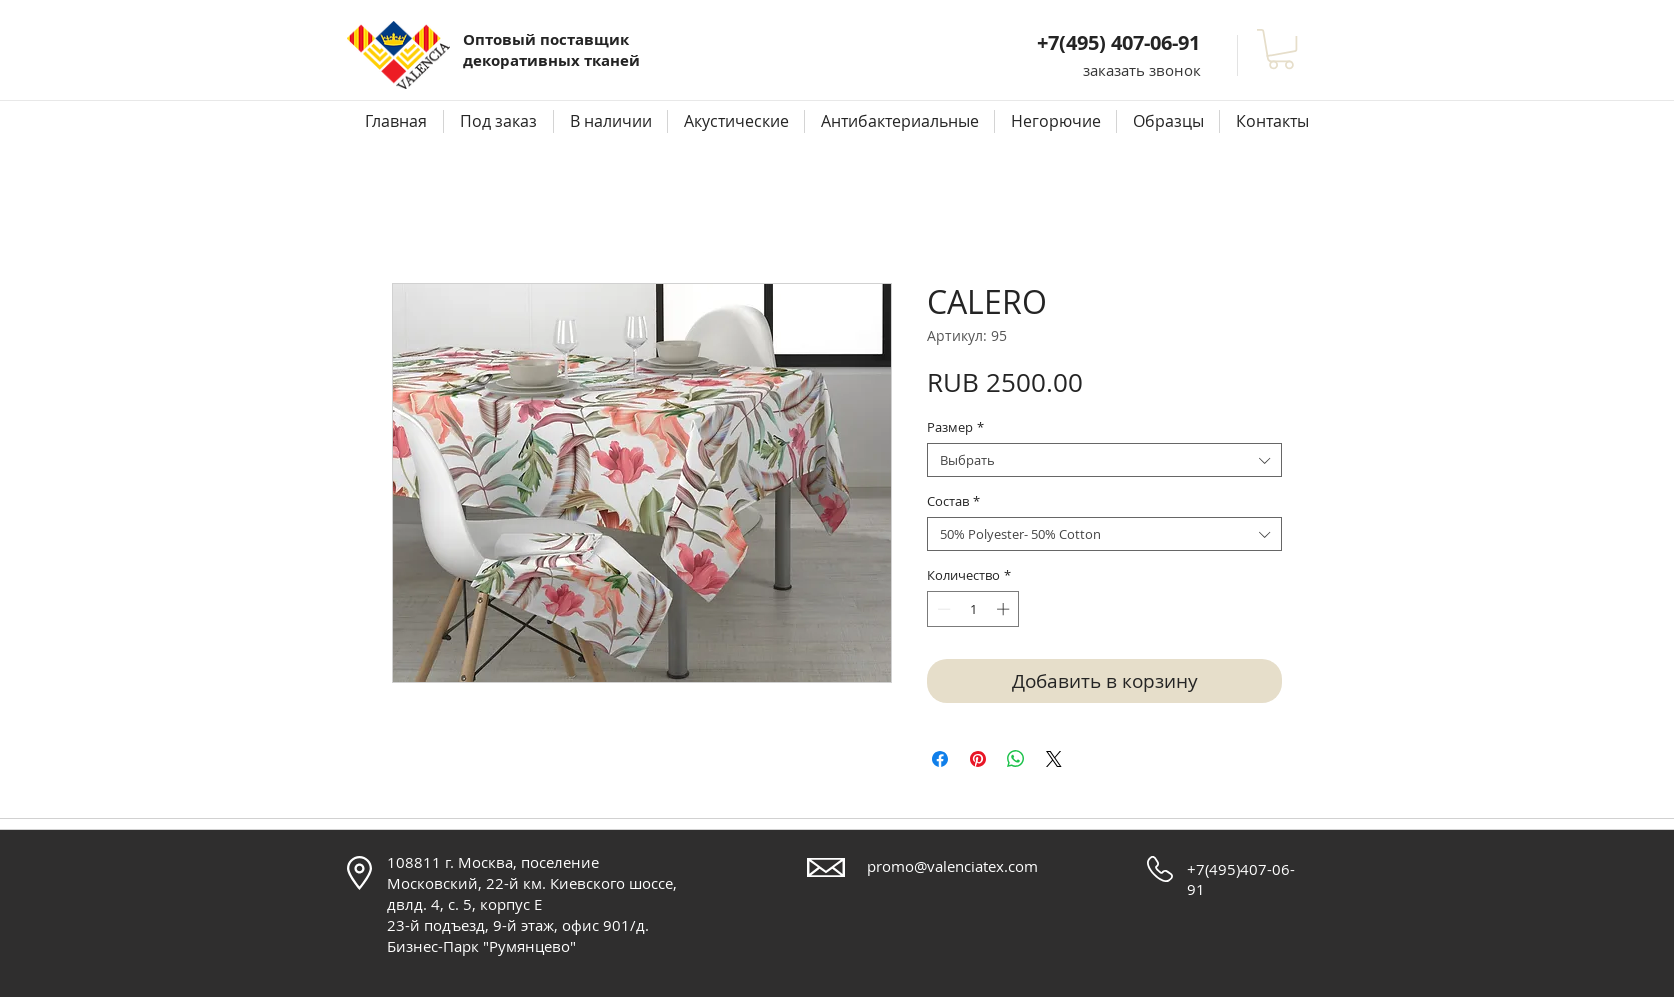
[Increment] (1005, 609)
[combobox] (1104, 460)
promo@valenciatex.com (952, 866)
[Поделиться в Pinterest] (978, 759)
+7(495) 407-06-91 (1118, 42)
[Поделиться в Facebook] (940, 759)
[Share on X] (1054, 759)
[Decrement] (942, 609)
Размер (955, 427)
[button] (1142, 70)
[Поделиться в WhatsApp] (1016, 759)
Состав (953, 501)
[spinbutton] (973, 609)
